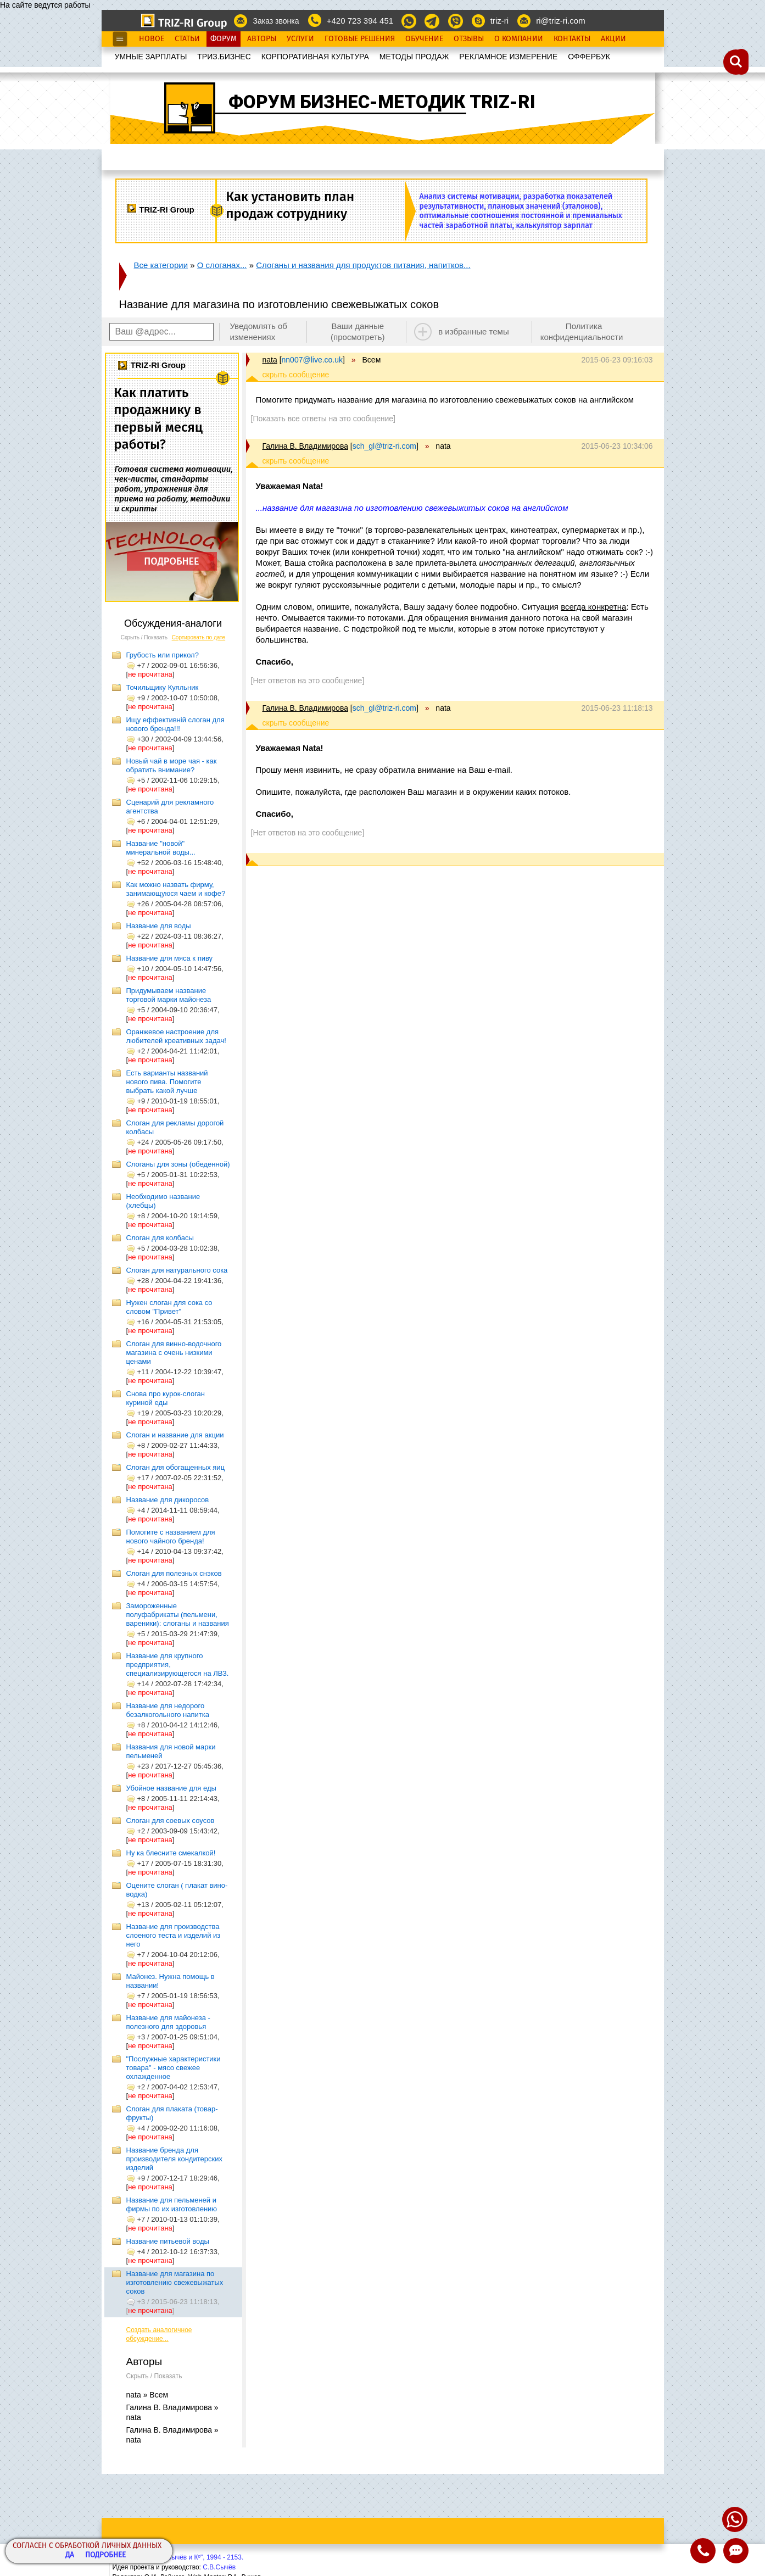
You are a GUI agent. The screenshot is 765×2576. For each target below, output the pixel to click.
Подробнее (105, 2555)
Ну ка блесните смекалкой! (171, 1853)
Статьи (187, 39)
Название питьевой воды (167, 2241)
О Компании (518, 39)
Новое (151, 39)
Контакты (572, 39)
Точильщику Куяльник (162, 687)
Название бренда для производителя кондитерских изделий (174, 2159)
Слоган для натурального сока (177, 1270)
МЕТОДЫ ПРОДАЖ (414, 56)
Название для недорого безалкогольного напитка (167, 1710)
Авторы (261, 39)
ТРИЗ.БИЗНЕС (224, 56)
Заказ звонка (276, 20)
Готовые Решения (360, 39)
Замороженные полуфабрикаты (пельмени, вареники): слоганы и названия (177, 1614)
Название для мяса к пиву (169, 958)
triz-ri (499, 20)
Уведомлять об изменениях (258, 331)
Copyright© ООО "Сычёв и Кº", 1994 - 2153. (178, 2557)
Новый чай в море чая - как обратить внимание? (171, 765)
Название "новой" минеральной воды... (161, 847)
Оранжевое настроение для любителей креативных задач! (176, 1036)
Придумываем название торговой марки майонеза (168, 994)
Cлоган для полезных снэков (174, 1573)
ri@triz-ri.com (560, 20)
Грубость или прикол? (162, 655)
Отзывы (469, 39)
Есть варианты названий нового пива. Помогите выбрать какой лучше (167, 1082)
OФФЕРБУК (589, 56)
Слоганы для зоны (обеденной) (178, 1164)
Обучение (424, 39)
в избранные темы (473, 331)
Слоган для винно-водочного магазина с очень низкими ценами (174, 1352)
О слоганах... (222, 265)
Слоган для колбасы (160, 1238)
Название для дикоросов (167, 1500)
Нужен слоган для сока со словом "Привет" (169, 1306)
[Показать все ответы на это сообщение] (323, 418)
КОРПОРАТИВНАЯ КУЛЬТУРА (315, 56)
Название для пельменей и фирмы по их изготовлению (171, 2204)
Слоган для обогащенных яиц (175, 1467)
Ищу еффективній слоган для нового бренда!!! (175, 724)
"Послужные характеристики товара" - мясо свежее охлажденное (173, 2068)
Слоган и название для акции (175, 1435)
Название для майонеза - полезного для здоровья (168, 2022)
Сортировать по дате (199, 637)
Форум (223, 39)
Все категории (161, 265)
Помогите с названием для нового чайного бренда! (170, 1536)
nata (270, 359)
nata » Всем (147, 2394)
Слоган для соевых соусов (170, 1820)
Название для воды (158, 926)
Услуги (300, 39)
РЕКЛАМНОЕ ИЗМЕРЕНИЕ (508, 56)
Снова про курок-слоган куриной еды (165, 1398)
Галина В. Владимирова (305, 446)
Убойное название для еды (171, 1788)
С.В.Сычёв (219, 2567)
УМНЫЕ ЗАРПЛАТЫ (151, 56)
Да (69, 2555)
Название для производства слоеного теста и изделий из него (173, 1935)
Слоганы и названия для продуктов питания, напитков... (363, 265)
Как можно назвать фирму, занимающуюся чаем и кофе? (176, 888)
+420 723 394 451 (360, 20)
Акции (613, 39)
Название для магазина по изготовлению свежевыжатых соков (175, 2282)
